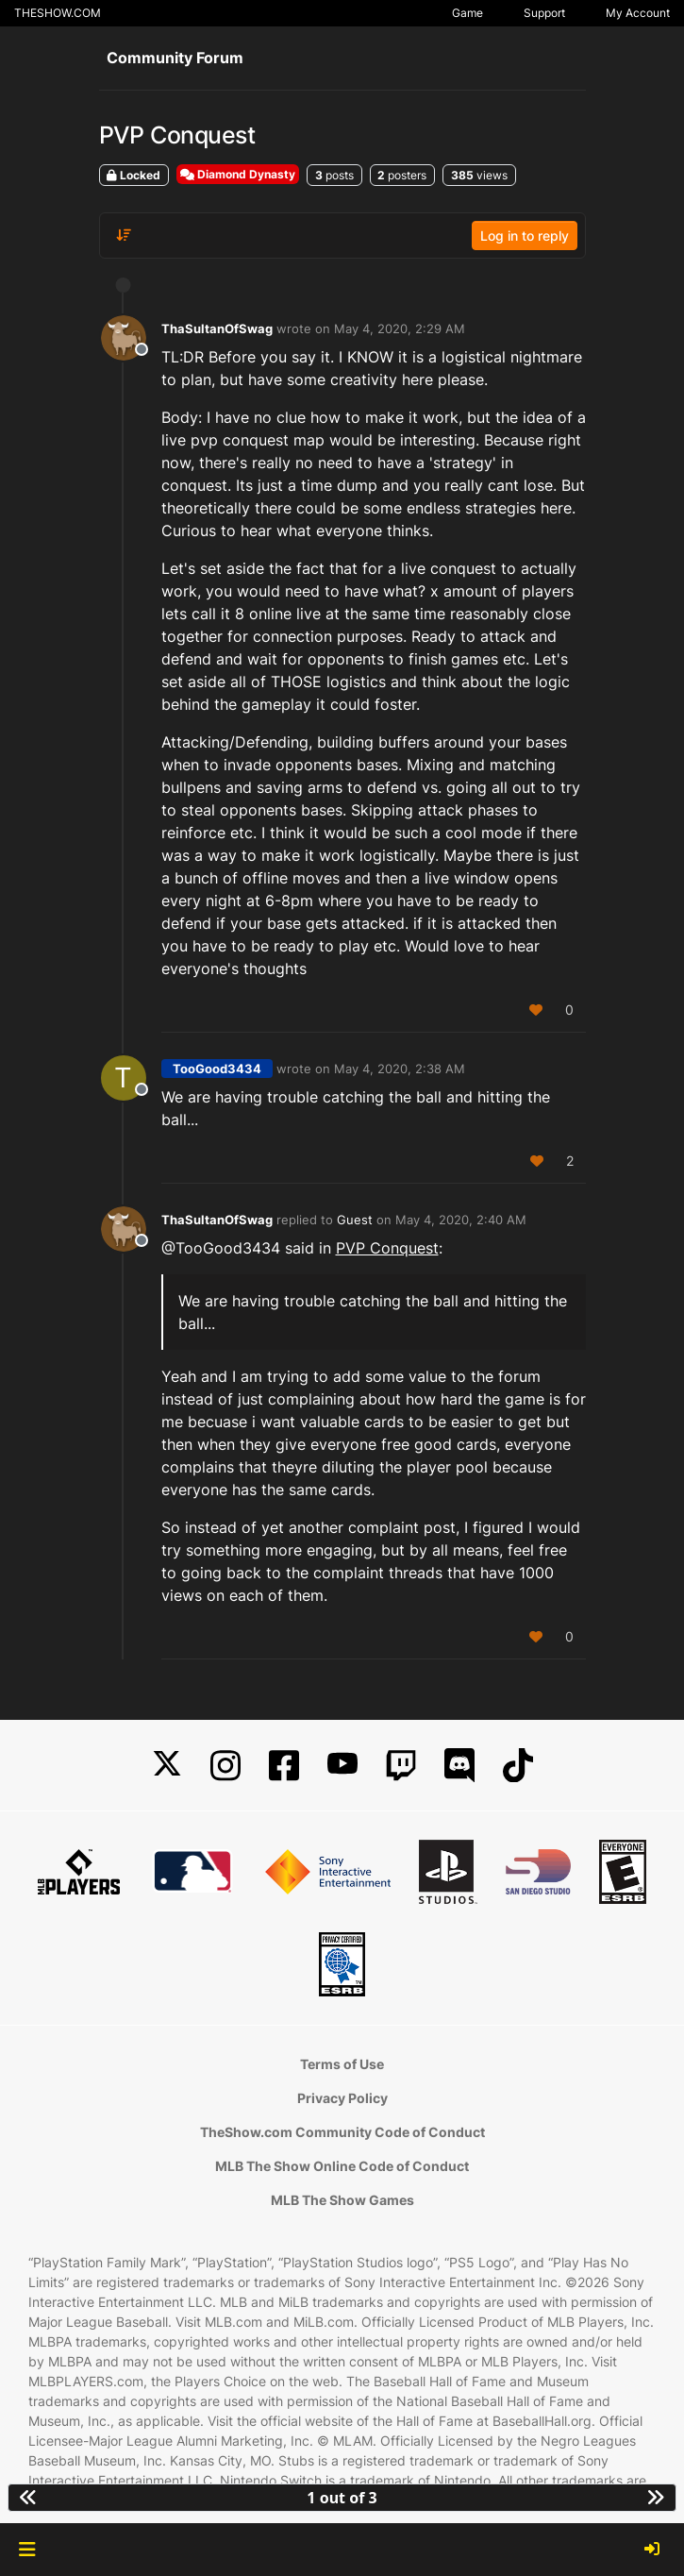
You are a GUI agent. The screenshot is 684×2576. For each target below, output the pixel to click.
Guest (355, 1219)
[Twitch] (401, 1765)
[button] (27, 2549)
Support (544, 13)
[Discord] (459, 1765)
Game (467, 13)
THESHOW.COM (57, 13)
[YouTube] (342, 1765)
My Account (638, 13)
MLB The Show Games (342, 2200)
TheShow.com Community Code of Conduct (342, 2132)
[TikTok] (518, 1765)
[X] (167, 1765)
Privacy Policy (342, 2098)
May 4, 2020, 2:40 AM (460, 1219)
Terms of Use (342, 2064)
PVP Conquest (387, 1247)
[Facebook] (284, 1765)
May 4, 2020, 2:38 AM (399, 1068)
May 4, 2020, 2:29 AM (399, 328)
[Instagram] (225, 1765)
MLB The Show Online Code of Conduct (342, 2166)
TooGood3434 (217, 1068)
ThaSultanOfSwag (217, 328)
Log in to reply (524, 235)
